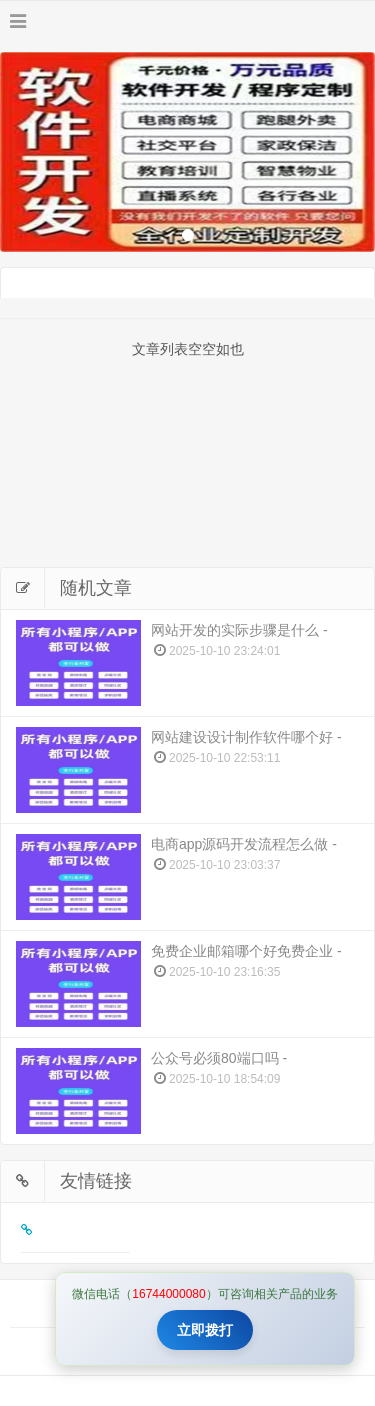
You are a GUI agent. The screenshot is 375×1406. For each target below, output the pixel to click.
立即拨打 (205, 1330)
